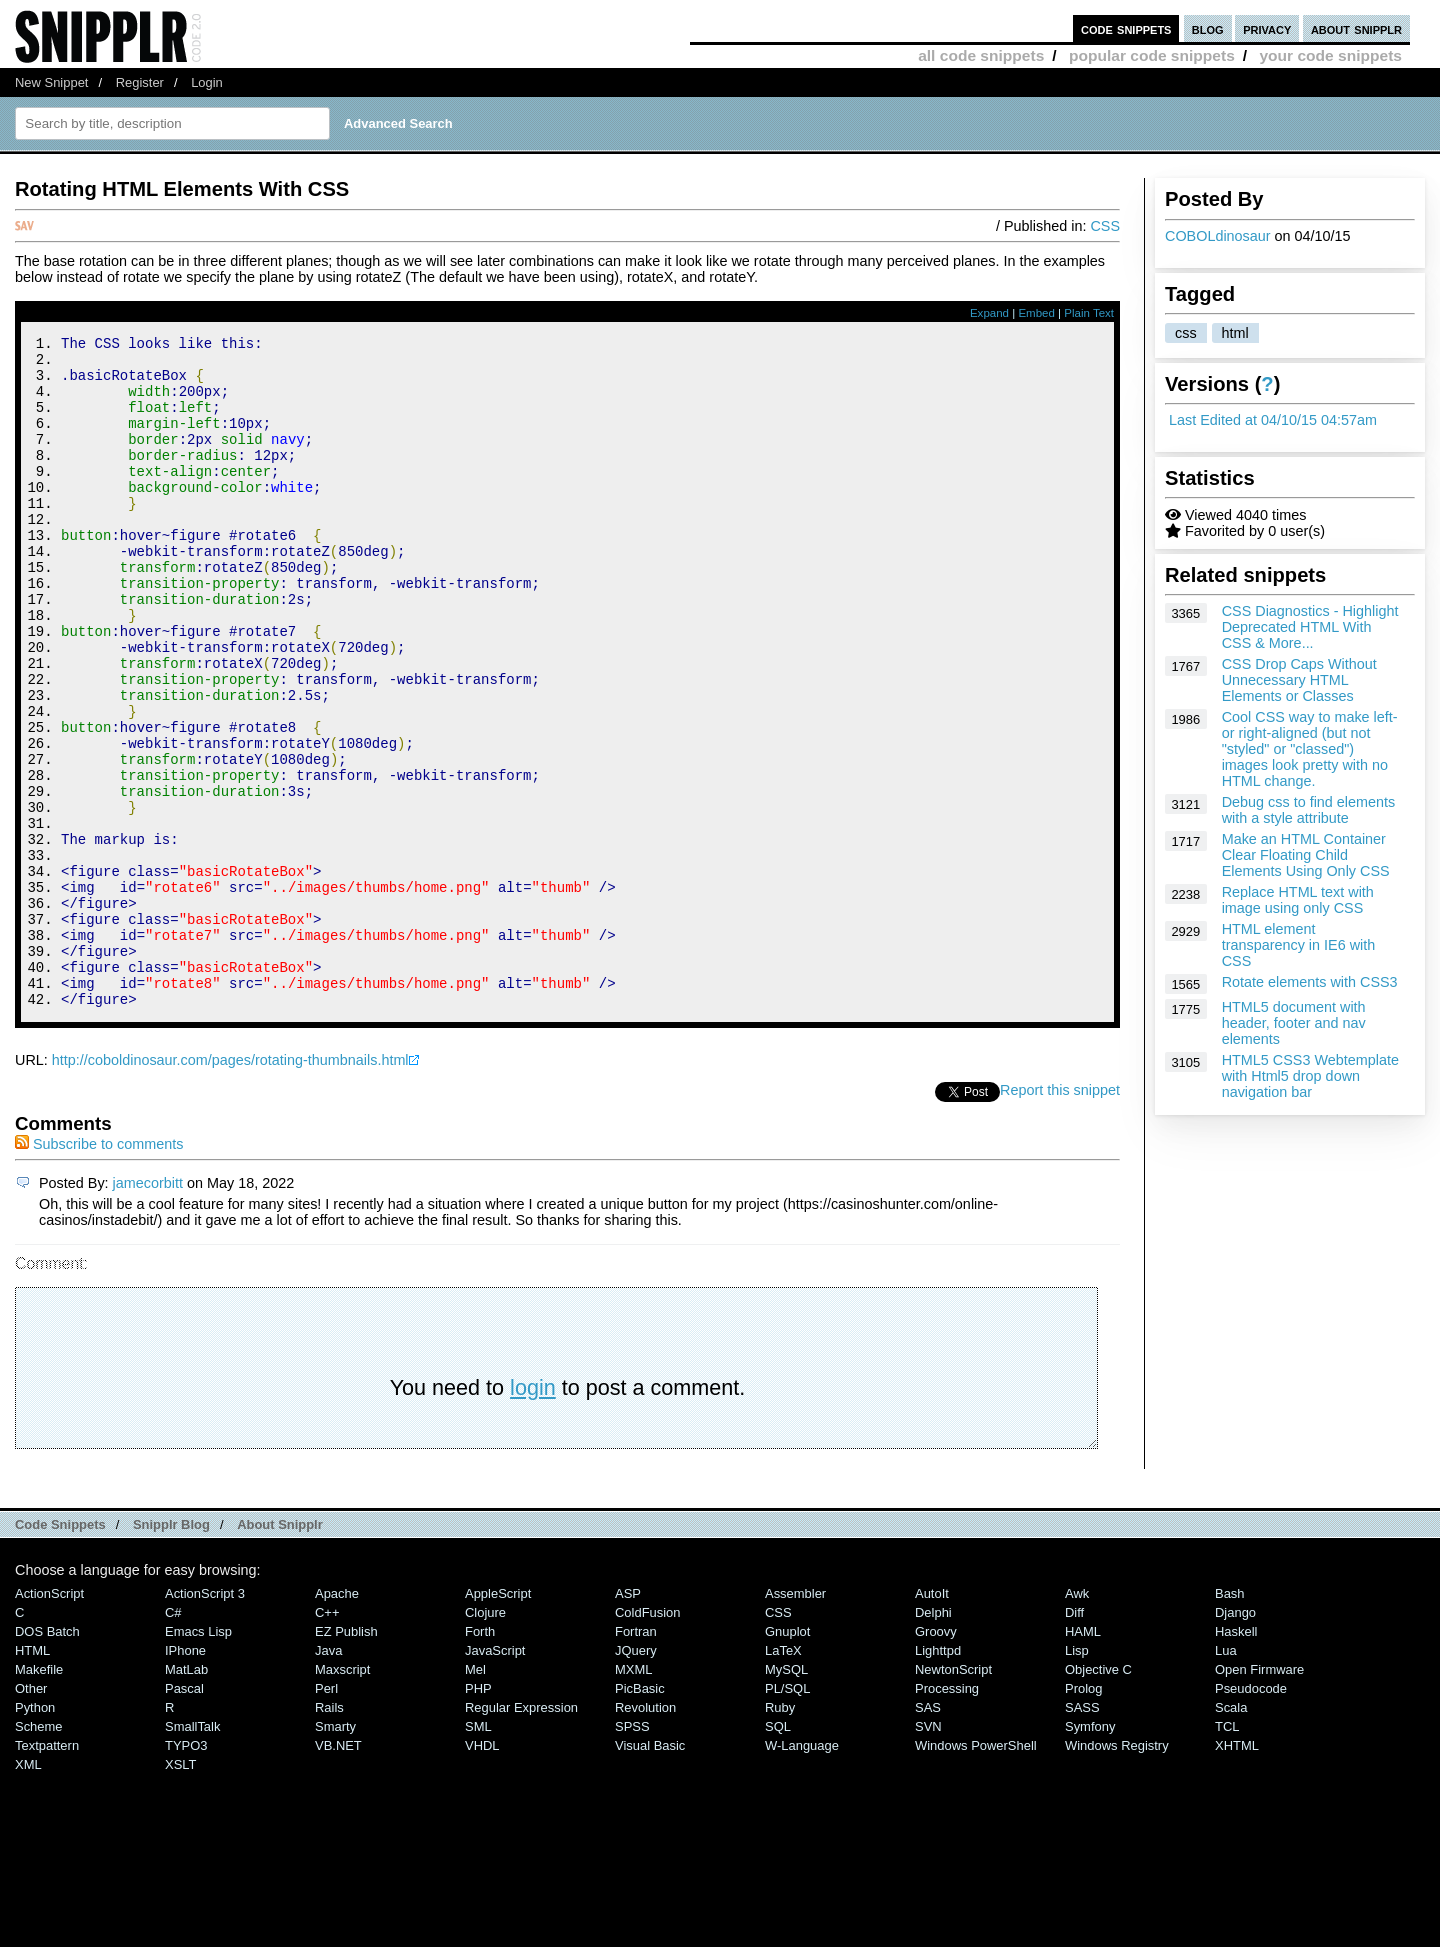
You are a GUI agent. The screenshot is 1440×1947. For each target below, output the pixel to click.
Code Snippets (60, 1650)
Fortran (636, 1757)
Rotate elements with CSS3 (1310, 982)
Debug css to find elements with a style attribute (1309, 810)
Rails (329, 1833)
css (1186, 333)
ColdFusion (648, 1738)
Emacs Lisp (198, 1757)
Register (140, 82)
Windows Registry (1117, 1871)
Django (1235, 1738)
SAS (928, 1833)
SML (478, 1852)
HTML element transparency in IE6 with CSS (1299, 945)
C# (173, 1738)
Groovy (936, 1757)
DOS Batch (47, 1757)
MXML (633, 1795)
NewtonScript (953, 1795)
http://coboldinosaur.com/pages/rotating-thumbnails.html (230, 1186)
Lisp (1077, 1776)
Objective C (1098, 1795)
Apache (337, 1719)
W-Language (802, 1871)
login (533, 1513)
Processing (947, 1814)
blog (1208, 28)
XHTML (1237, 1871)
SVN (928, 1852)
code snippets (1126, 28)
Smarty (335, 1852)
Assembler (795, 1719)
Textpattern (47, 1871)
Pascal (184, 1814)
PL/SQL (787, 1814)
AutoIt (932, 1719)
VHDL (482, 1871)
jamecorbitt (148, 1309)
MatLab (186, 1795)
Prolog (1083, 1814)
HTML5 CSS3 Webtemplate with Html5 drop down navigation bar (1310, 1076)
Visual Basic (650, 1871)
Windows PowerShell (976, 1871)
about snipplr (1356, 28)
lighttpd (938, 1776)
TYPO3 (186, 1871)
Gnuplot (787, 1757)
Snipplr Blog (171, 1650)
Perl (326, 1814)
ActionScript (49, 1719)
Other (31, 1814)
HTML (32, 1776)
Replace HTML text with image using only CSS (1298, 900)
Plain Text (1089, 313)
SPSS (632, 1852)
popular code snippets (1152, 55)
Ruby (780, 1833)
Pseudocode (1251, 1814)
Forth (480, 1757)
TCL (1227, 1852)
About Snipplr (280, 1650)
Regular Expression (521, 1833)
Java (328, 1776)
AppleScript (498, 1719)
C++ (327, 1738)
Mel (475, 1795)
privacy (1267, 28)
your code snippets (1330, 55)
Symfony (1090, 1852)
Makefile (39, 1795)
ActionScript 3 (205, 1719)
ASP (628, 1719)
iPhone (185, 1776)
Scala (1231, 1833)
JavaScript (495, 1776)
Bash (1230, 1719)
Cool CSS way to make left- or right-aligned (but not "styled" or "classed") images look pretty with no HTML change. (1310, 749)
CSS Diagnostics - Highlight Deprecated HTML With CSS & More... (1310, 627)
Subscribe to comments (99, 1270)
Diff (1074, 1738)
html (1235, 333)
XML (28, 1890)
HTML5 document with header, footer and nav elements (1294, 1023)
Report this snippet (1060, 1216)
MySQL (786, 1795)
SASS (1082, 1833)
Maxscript (342, 1795)
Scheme (39, 1852)
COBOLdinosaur (1218, 236)
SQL (778, 1852)
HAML (1083, 1757)
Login (207, 82)
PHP (478, 1814)
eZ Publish (346, 1757)
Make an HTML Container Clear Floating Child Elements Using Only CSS (1306, 855)
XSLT (180, 1890)
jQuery (636, 1776)
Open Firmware (1259, 1795)
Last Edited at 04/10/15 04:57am (1273, 420)
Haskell (1236, 1757)
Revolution (645, 1833)
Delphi (933, 1738)
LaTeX (783, 1776)
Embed (1036, 313)
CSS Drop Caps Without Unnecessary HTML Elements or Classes (1299, 680)
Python (35, 1833)
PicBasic (640, 1814)
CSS (1105, 226)
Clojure (485, 1738)
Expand (989, 313)
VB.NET (338, 1871)
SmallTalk (192, 1852)
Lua (1226, 1776)
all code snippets (981, 55)
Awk (1077, 1719)
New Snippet (51, 82)
